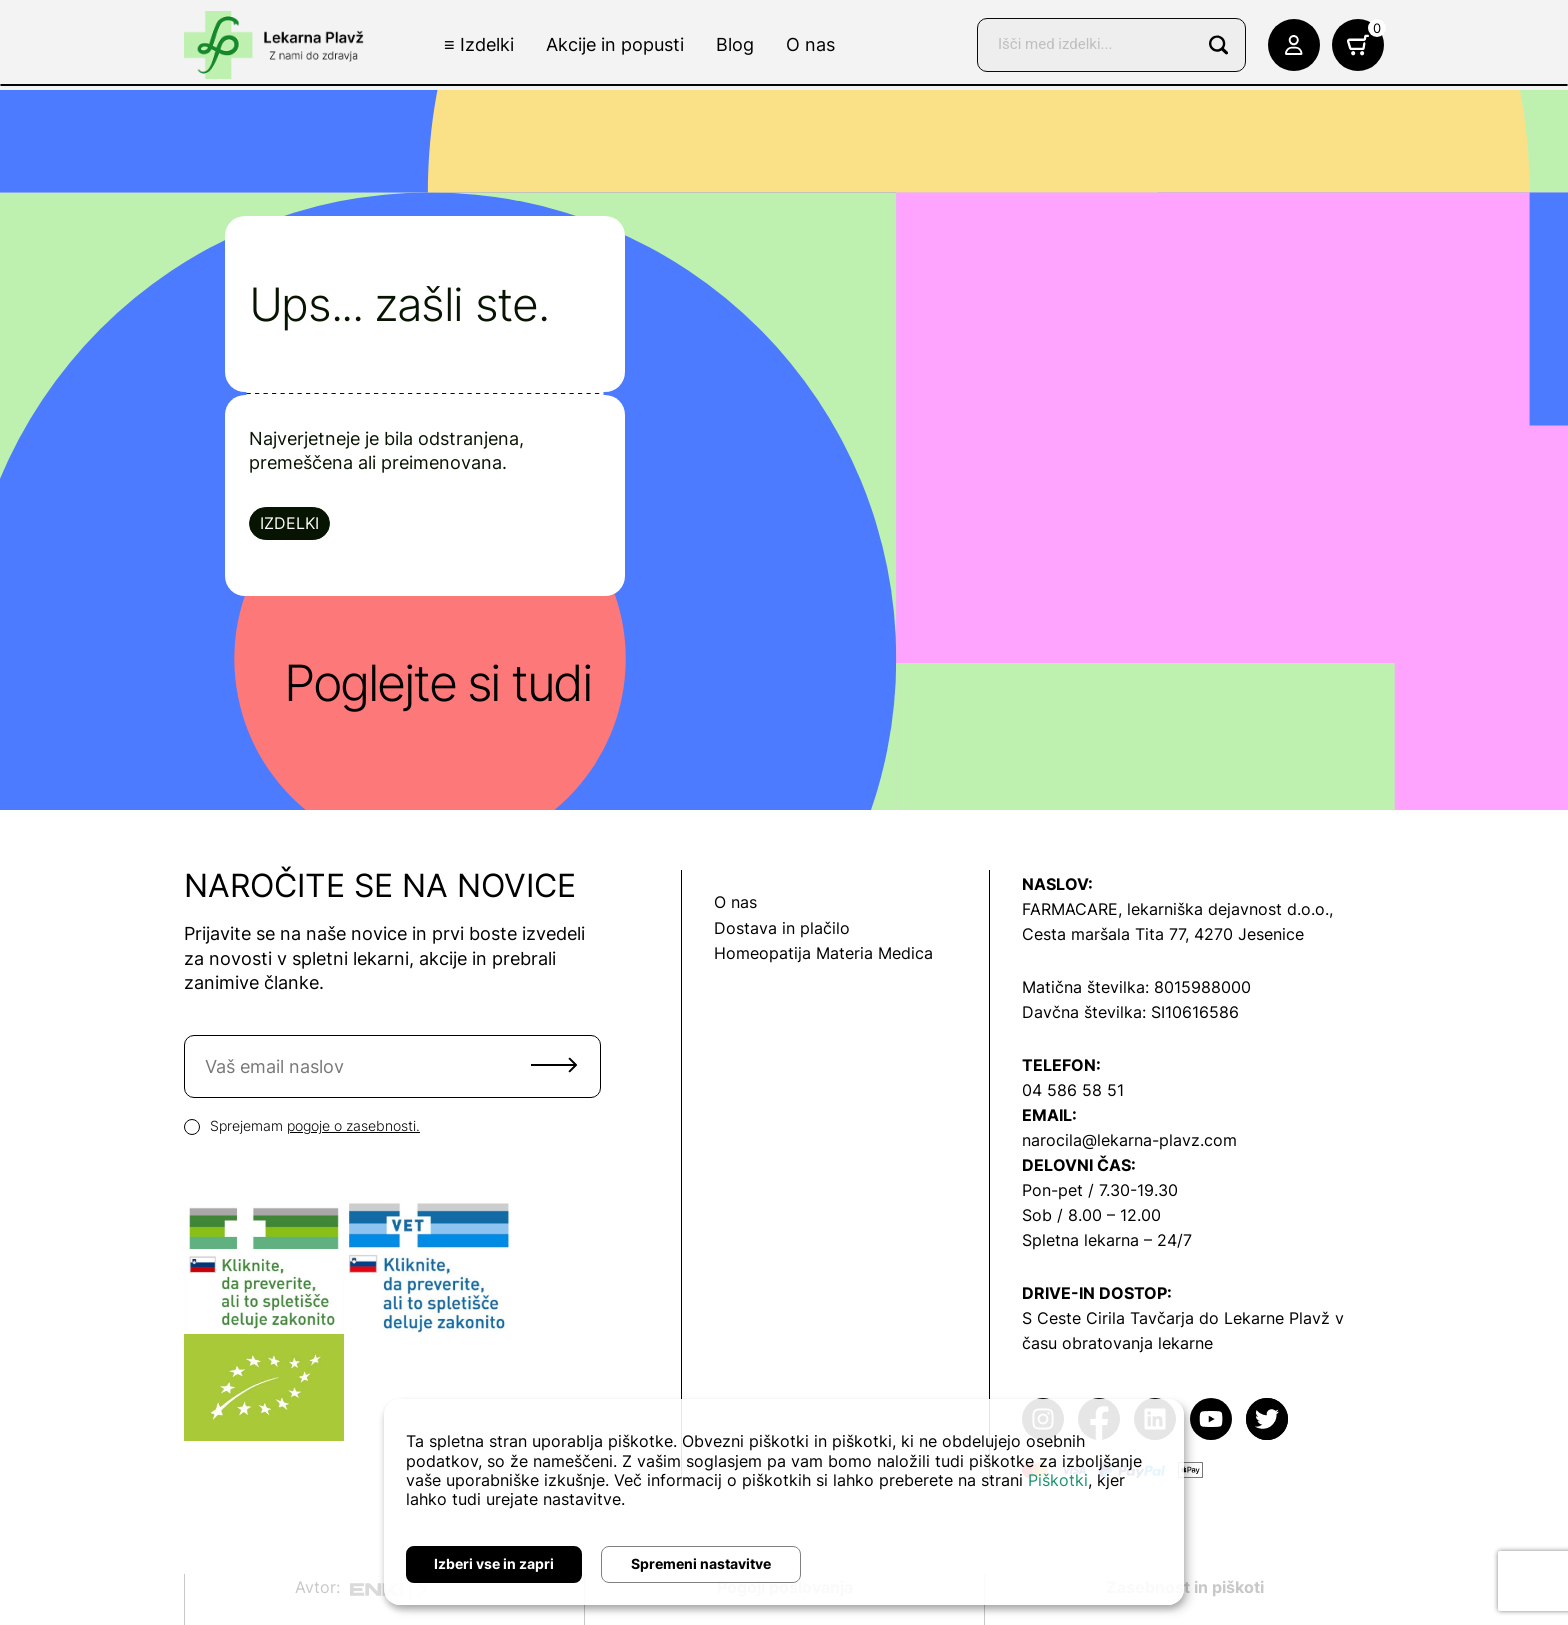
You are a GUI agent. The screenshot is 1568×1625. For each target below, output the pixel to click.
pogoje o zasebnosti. (353, 1125)
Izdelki (289, 523)
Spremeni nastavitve (701, 1563)
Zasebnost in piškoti (1185, 1587)
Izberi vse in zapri (494, 1563)
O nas (810, 44)
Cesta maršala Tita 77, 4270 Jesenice (1163, 934)
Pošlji (554, 1065)
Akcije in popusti (615, 44)
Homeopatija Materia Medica (823, 953)
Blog (735, 44)
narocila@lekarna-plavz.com (1129, 1140)
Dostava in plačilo (782, 928)
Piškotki (1058, 1480)
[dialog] (784, 1502)
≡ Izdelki (479, 44)
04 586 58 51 (1073, 1090)
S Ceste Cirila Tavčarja (1108, 1318)
